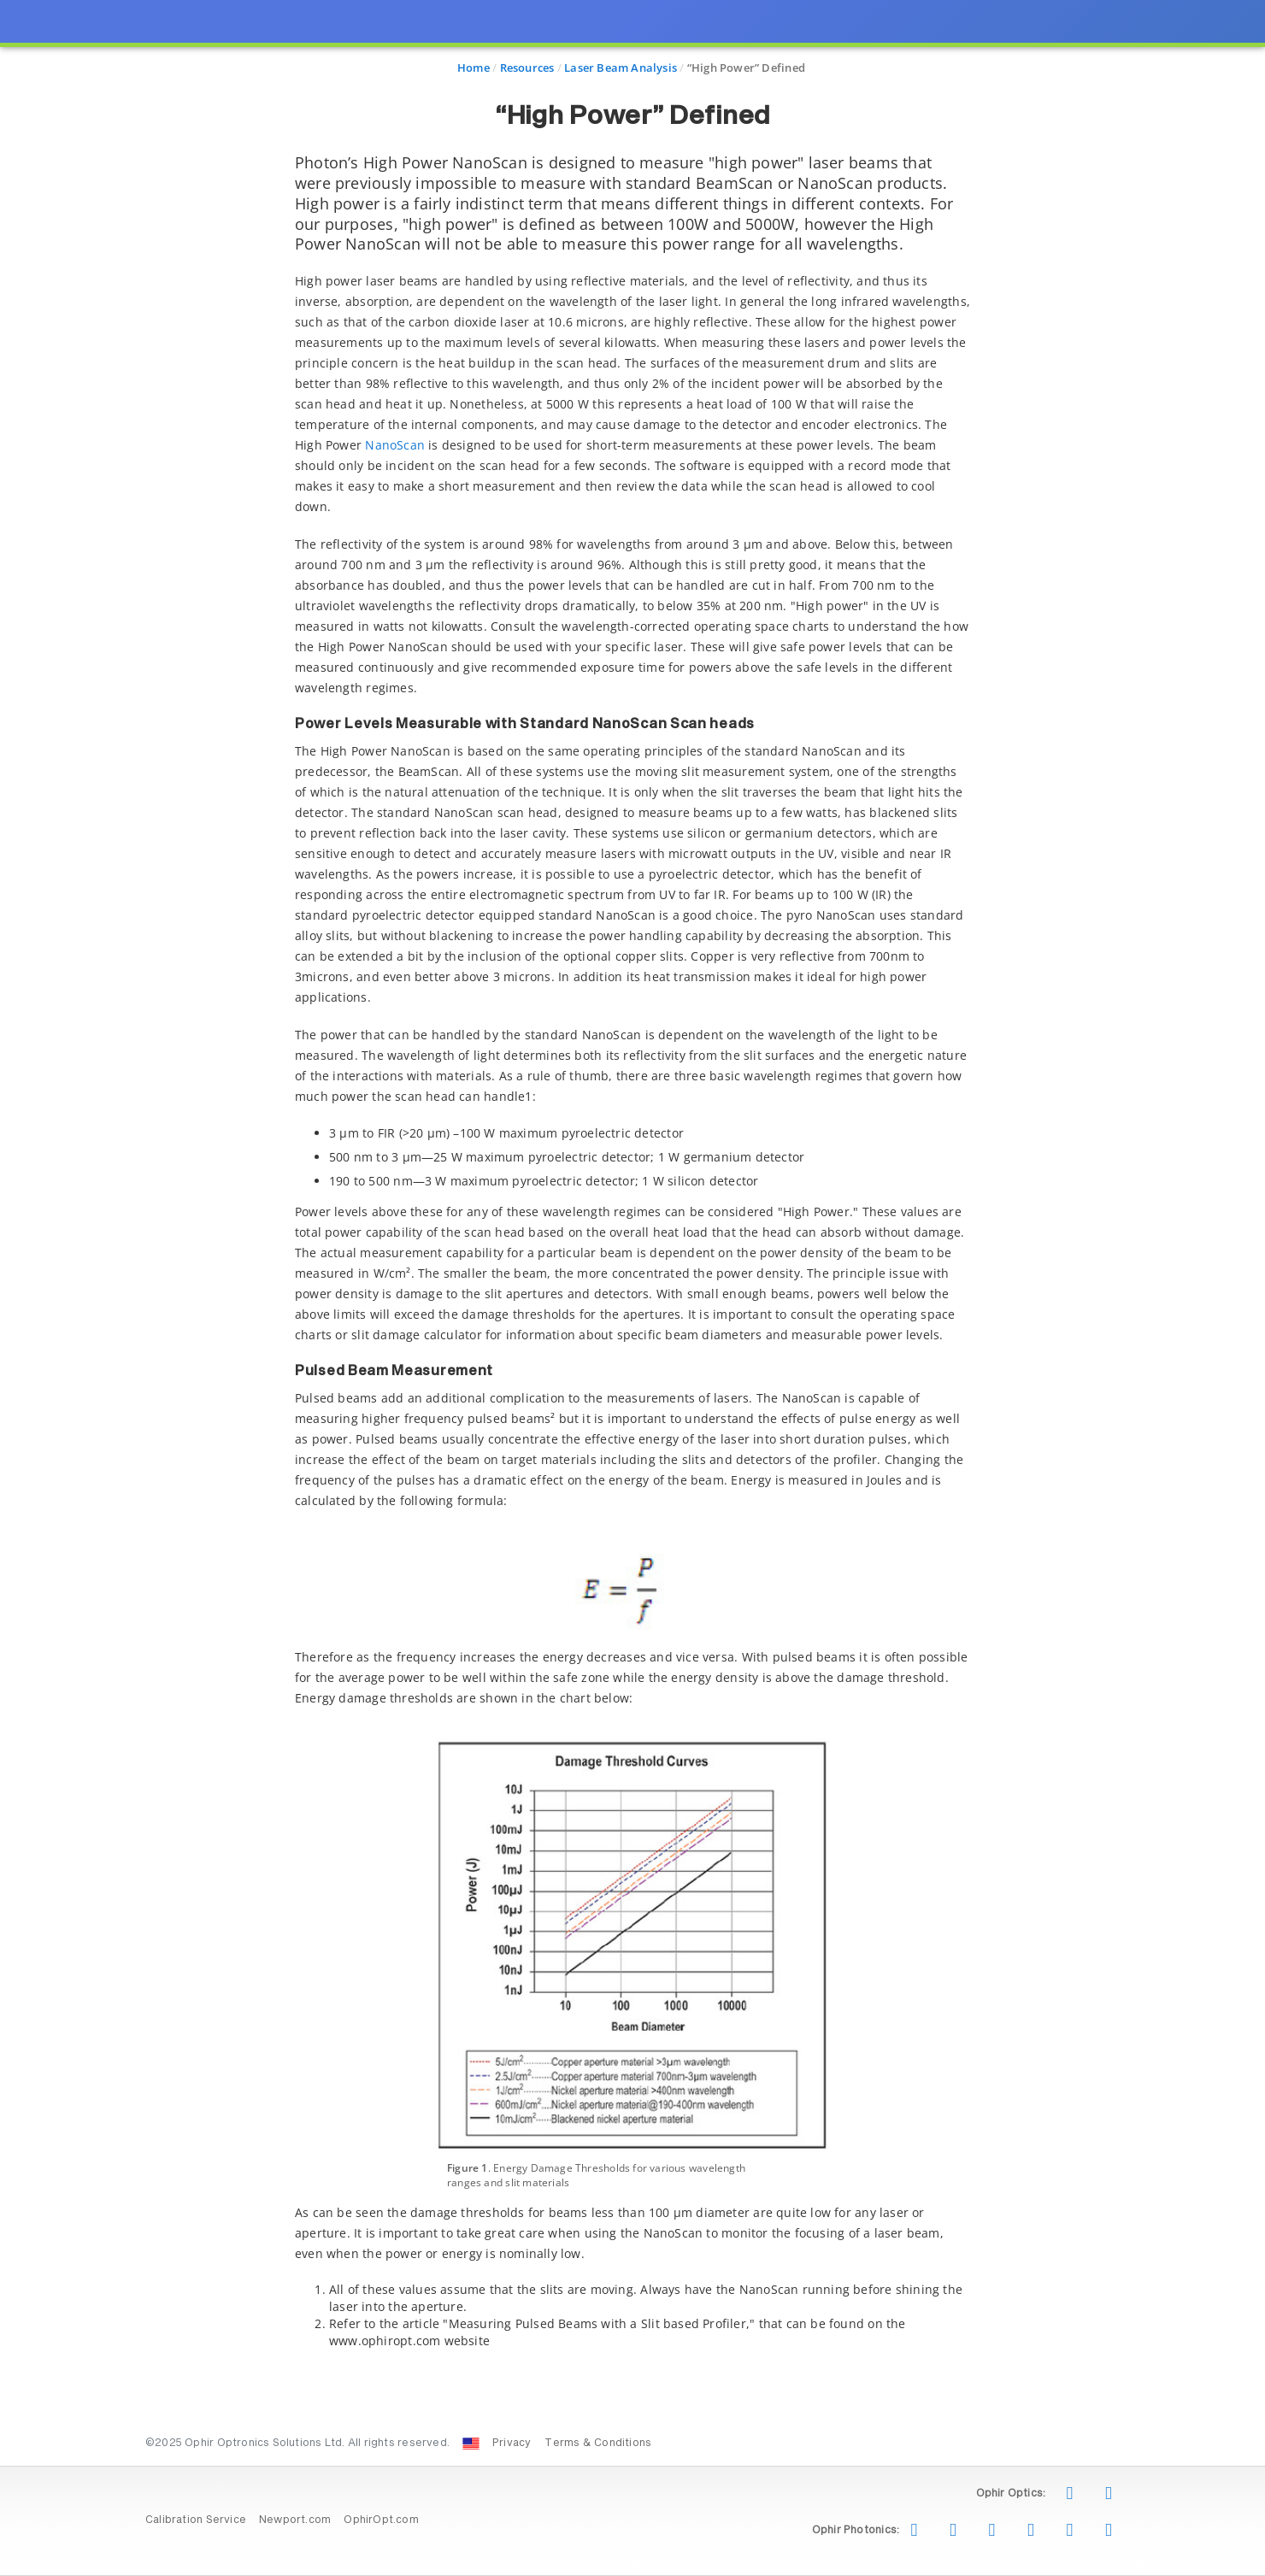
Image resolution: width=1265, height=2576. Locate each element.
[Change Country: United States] (471, 2443)
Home (473, 67)
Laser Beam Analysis (620, 67)
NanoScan (395, 445)
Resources (527, 67)
